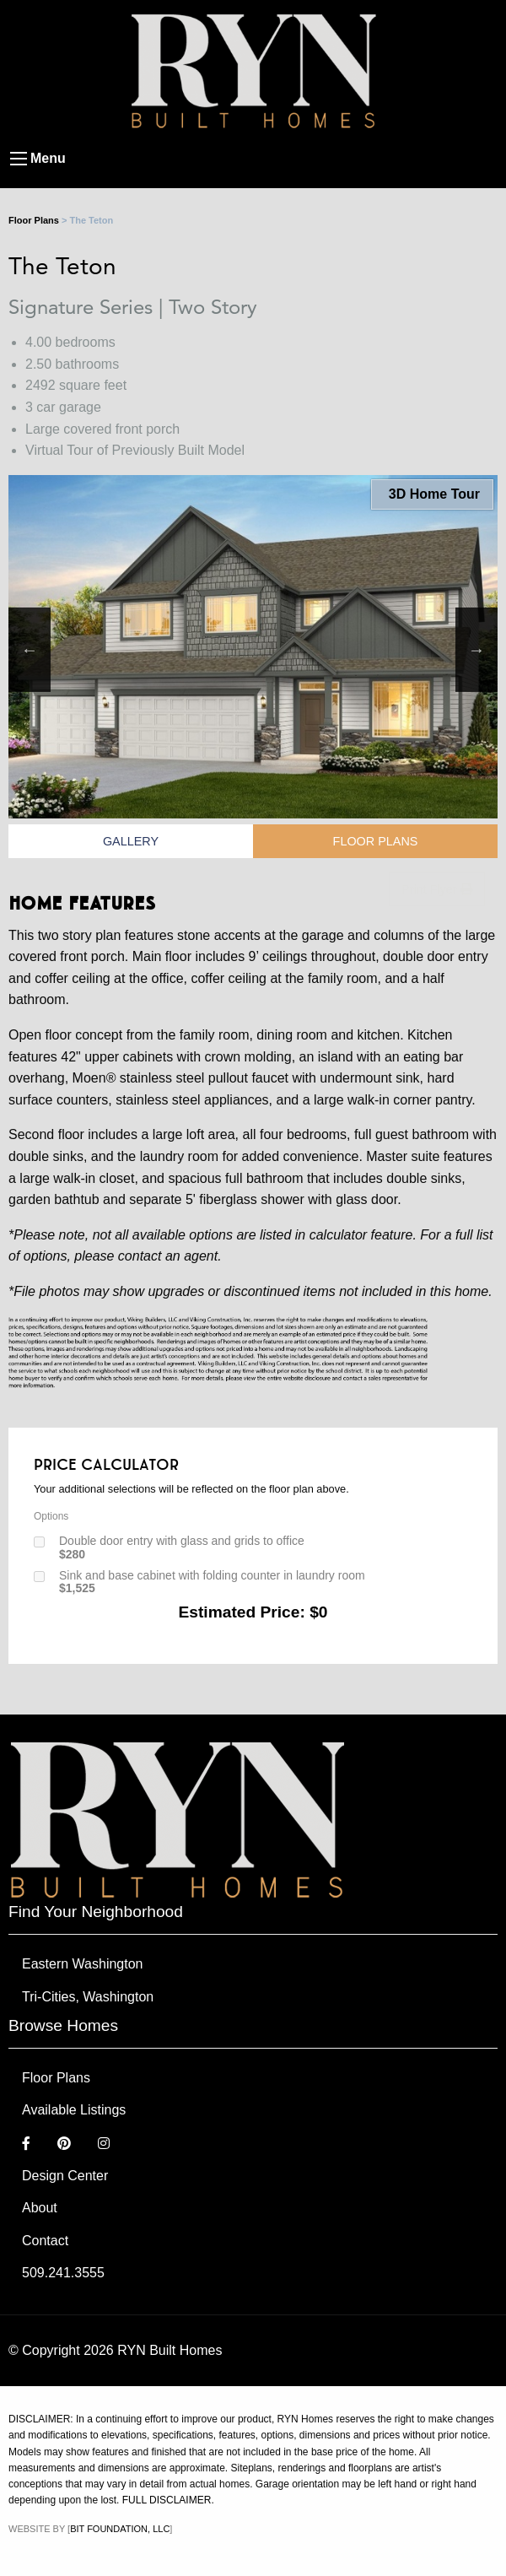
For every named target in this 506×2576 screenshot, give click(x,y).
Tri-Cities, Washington (87, 1997)
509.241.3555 (63, 2272)
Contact (45, 2240)
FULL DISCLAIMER (167, 2500)
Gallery (131, 841)
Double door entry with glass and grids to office (181, 1547)
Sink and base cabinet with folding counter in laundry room (212, 1582)
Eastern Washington (82, 1964)
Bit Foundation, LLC (120, 2529)
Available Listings (74, 2110)
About (39, 2208)
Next (476, 650)
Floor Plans (33, 220)
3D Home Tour (432, 494)
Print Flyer (436, 889)
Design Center (65, 2175)
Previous (29, 650)
